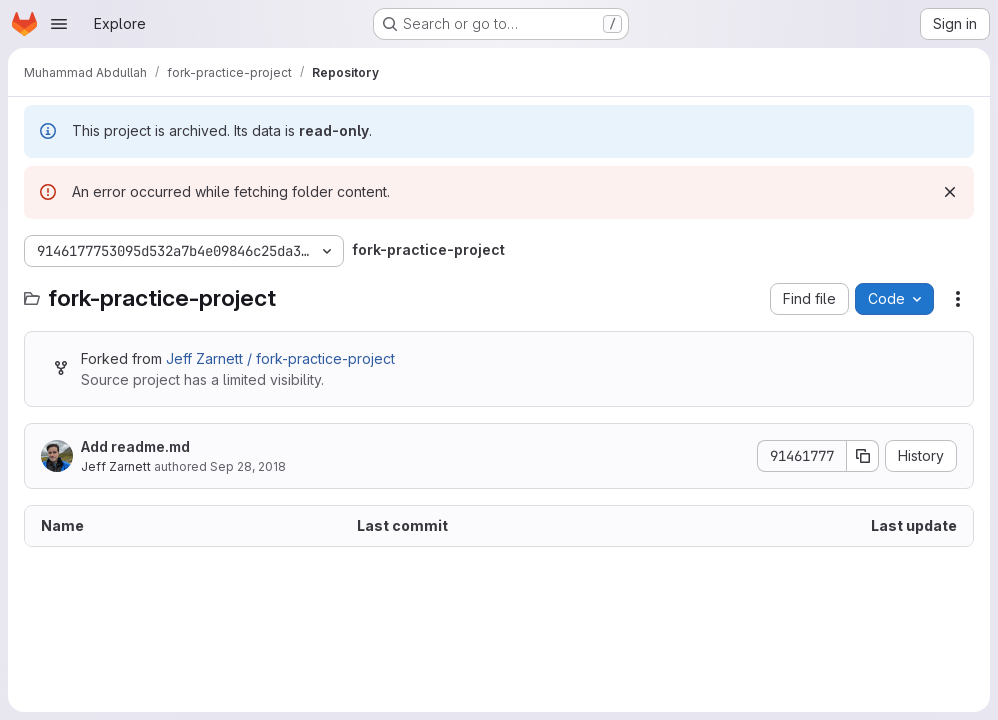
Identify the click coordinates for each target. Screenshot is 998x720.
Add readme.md (135, 446)
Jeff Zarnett (116, 466)
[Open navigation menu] (59, 24)
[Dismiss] (950, 192)
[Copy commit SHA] (863, 456)
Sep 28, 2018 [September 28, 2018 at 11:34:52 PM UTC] (248, 466)
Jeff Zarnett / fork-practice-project (280, 358)
